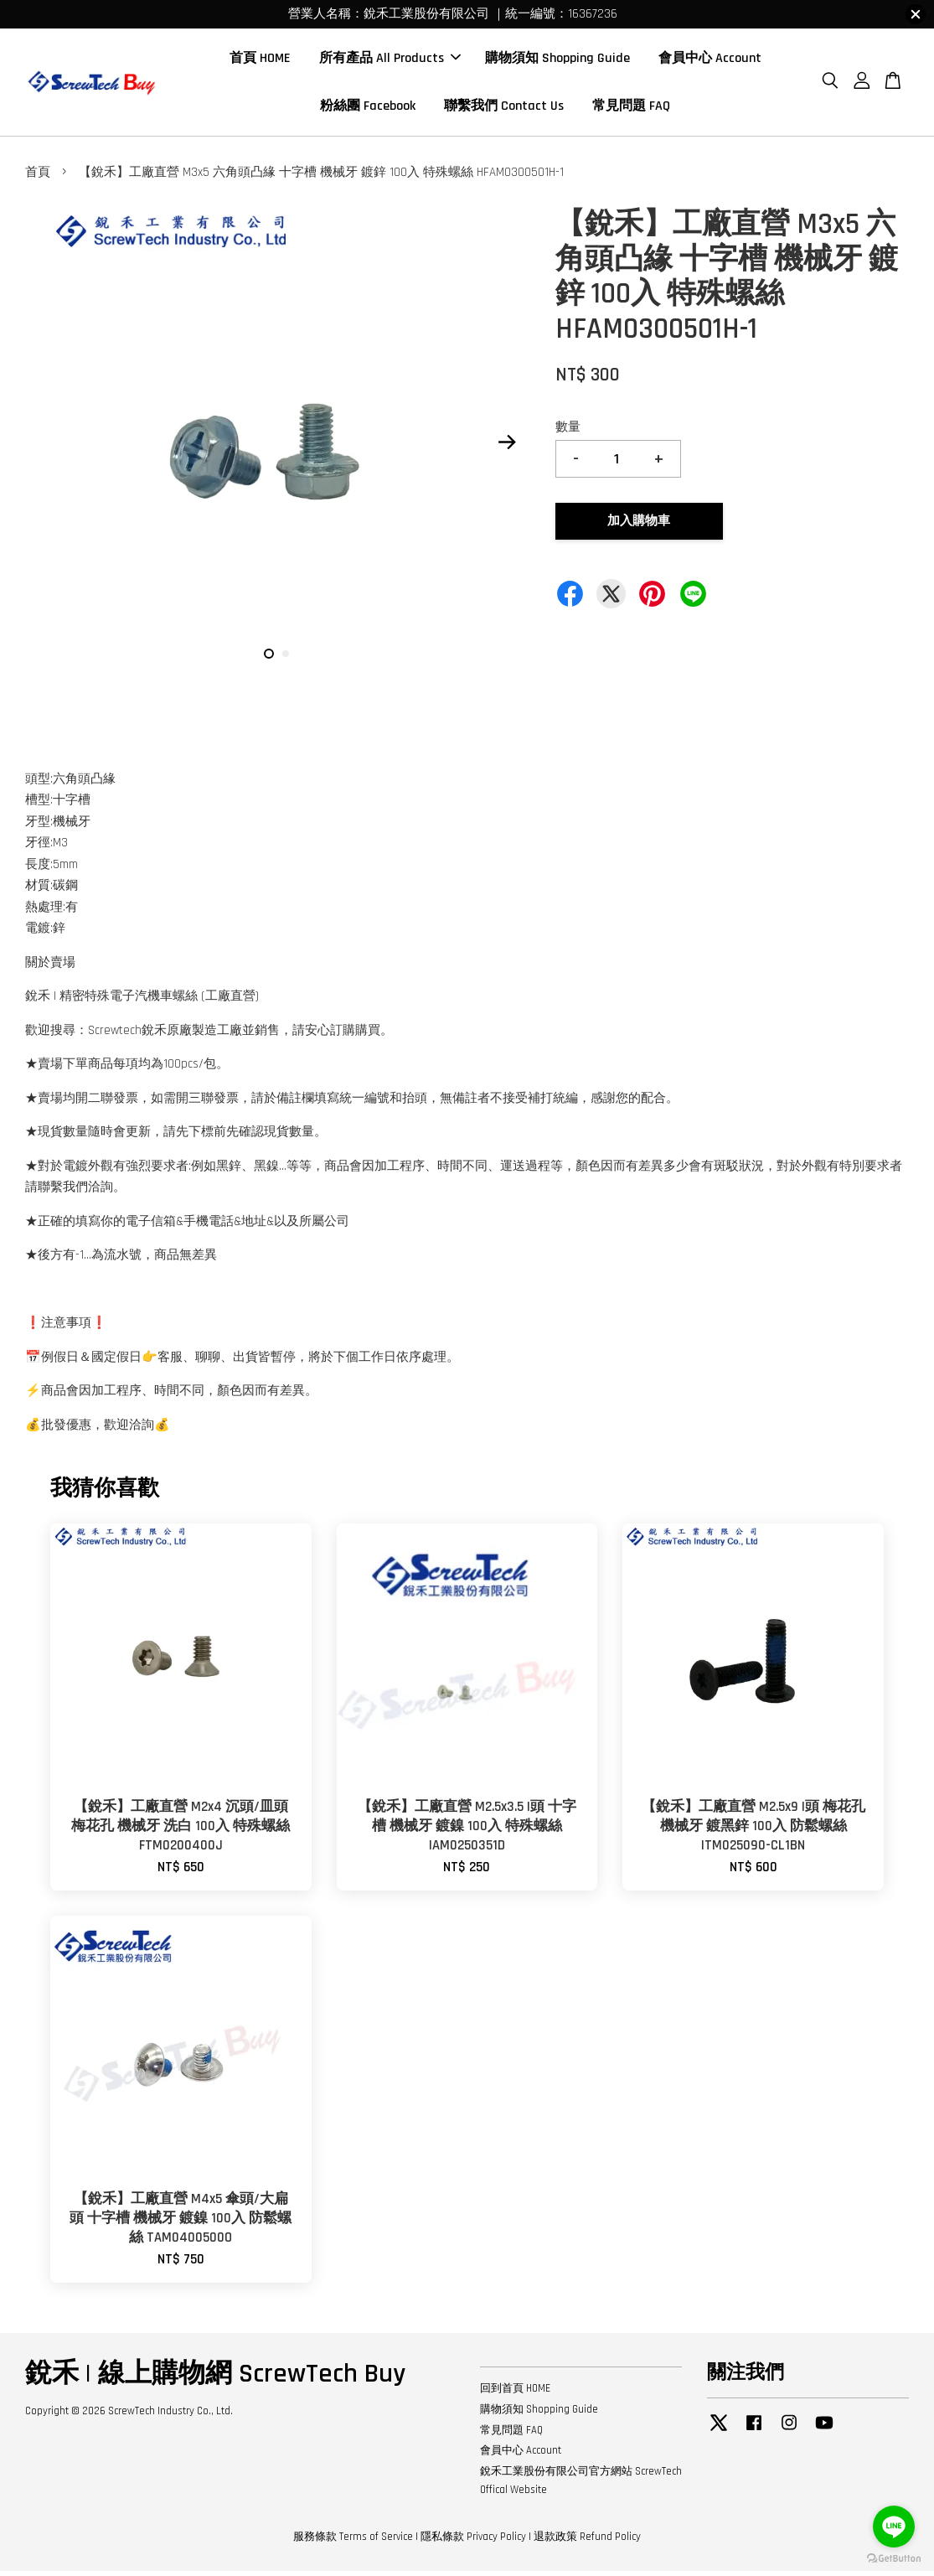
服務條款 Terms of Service (353, 2541)
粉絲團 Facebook (367, 108)
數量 (568, 432)
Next (508, 447)
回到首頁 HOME (515, 2393)
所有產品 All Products (390, 61)
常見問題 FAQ (631, 108)
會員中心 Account (709, 61)
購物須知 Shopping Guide (557, 61)
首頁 (37, 177)
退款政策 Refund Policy (587, 2541)
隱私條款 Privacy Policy (473, 2541)
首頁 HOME (260, 61)
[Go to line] (894, 2527)
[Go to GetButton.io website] (894, 2558)
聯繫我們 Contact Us (504, 108)
